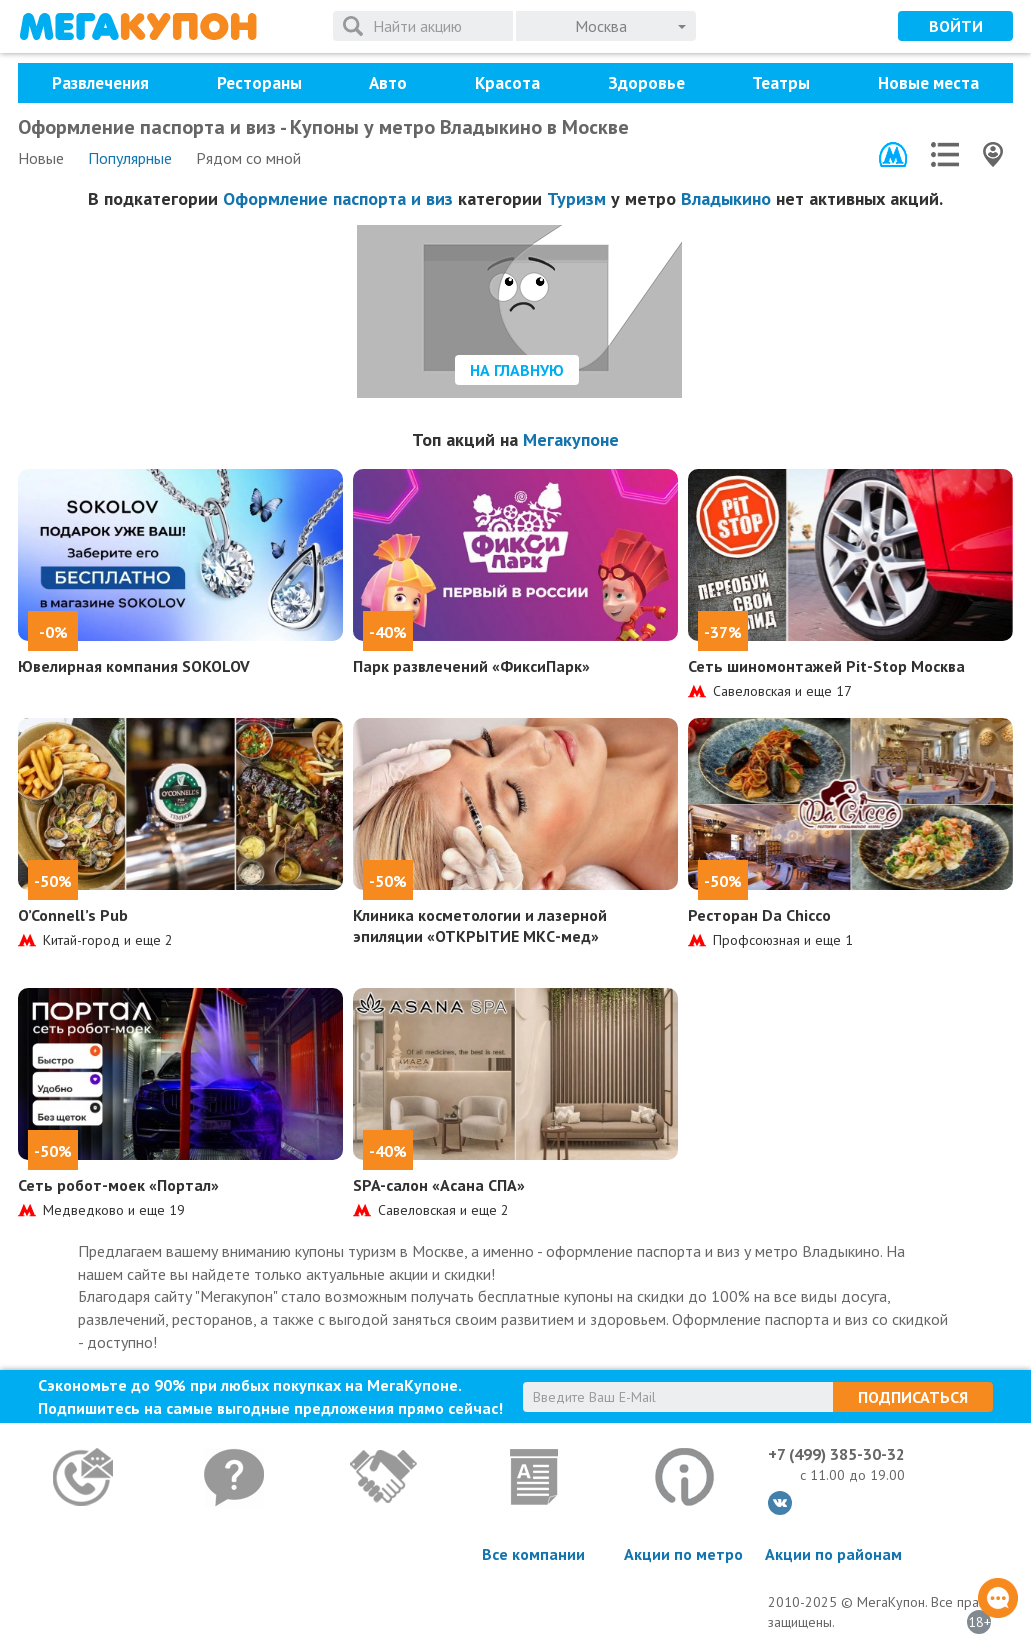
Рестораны (259, 83)
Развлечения (100, 83)
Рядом (248, 158)
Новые (41, 158)
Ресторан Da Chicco (759, 915)
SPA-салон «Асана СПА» (439, 1185)
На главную (517, 370)
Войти (956, 26)
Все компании (533, 1554)
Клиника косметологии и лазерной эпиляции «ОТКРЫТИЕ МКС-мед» (480, 925)
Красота (507, 83)
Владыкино (726, 198)
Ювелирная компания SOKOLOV (134, 666)
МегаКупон (138, 26)
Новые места (928, 83)
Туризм (576, 198)
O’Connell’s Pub (73, 915)
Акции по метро (683, 1554)
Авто (388, 83)
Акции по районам (833, 1554)
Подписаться (913, 1397)
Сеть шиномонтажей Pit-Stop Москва (826, 666)
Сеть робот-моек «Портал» (118, 1185)
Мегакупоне (571, 439)
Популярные (130, 158)
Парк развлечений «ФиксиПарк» (471, 666)
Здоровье (646, 83)
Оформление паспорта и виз (338, 198)
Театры (781, 83)
